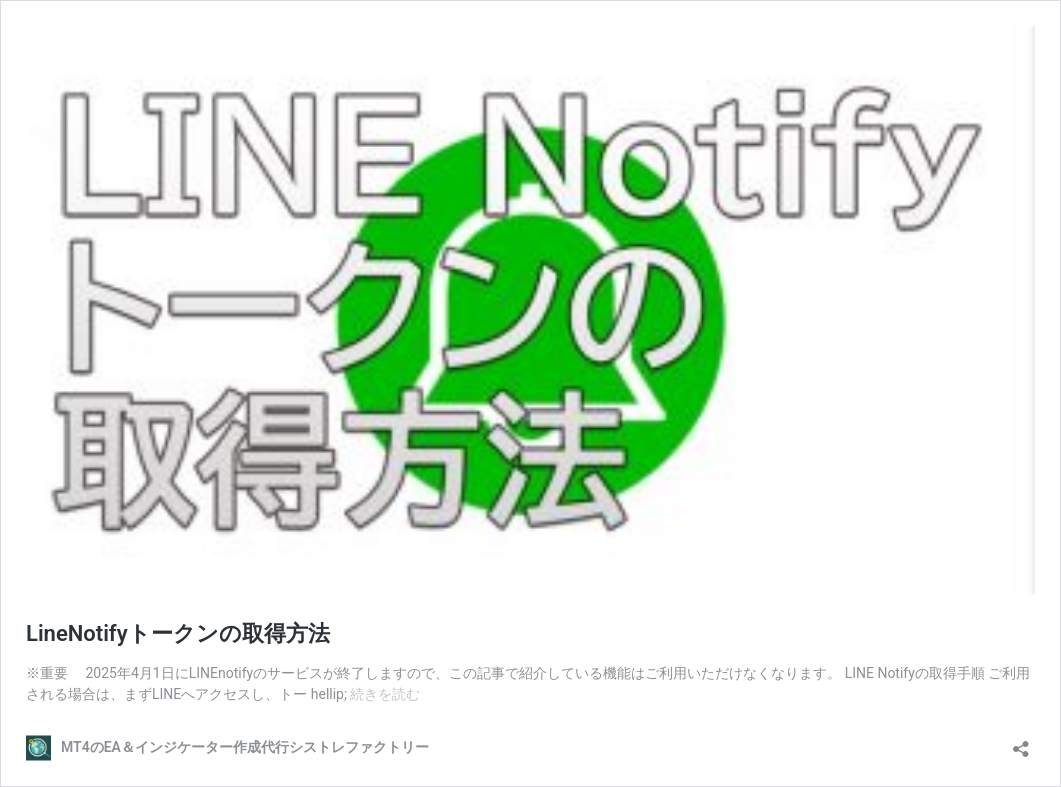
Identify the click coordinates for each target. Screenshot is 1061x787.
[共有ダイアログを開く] (1021, 742)
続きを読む (385, 694)
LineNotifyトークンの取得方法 (178, 633)
